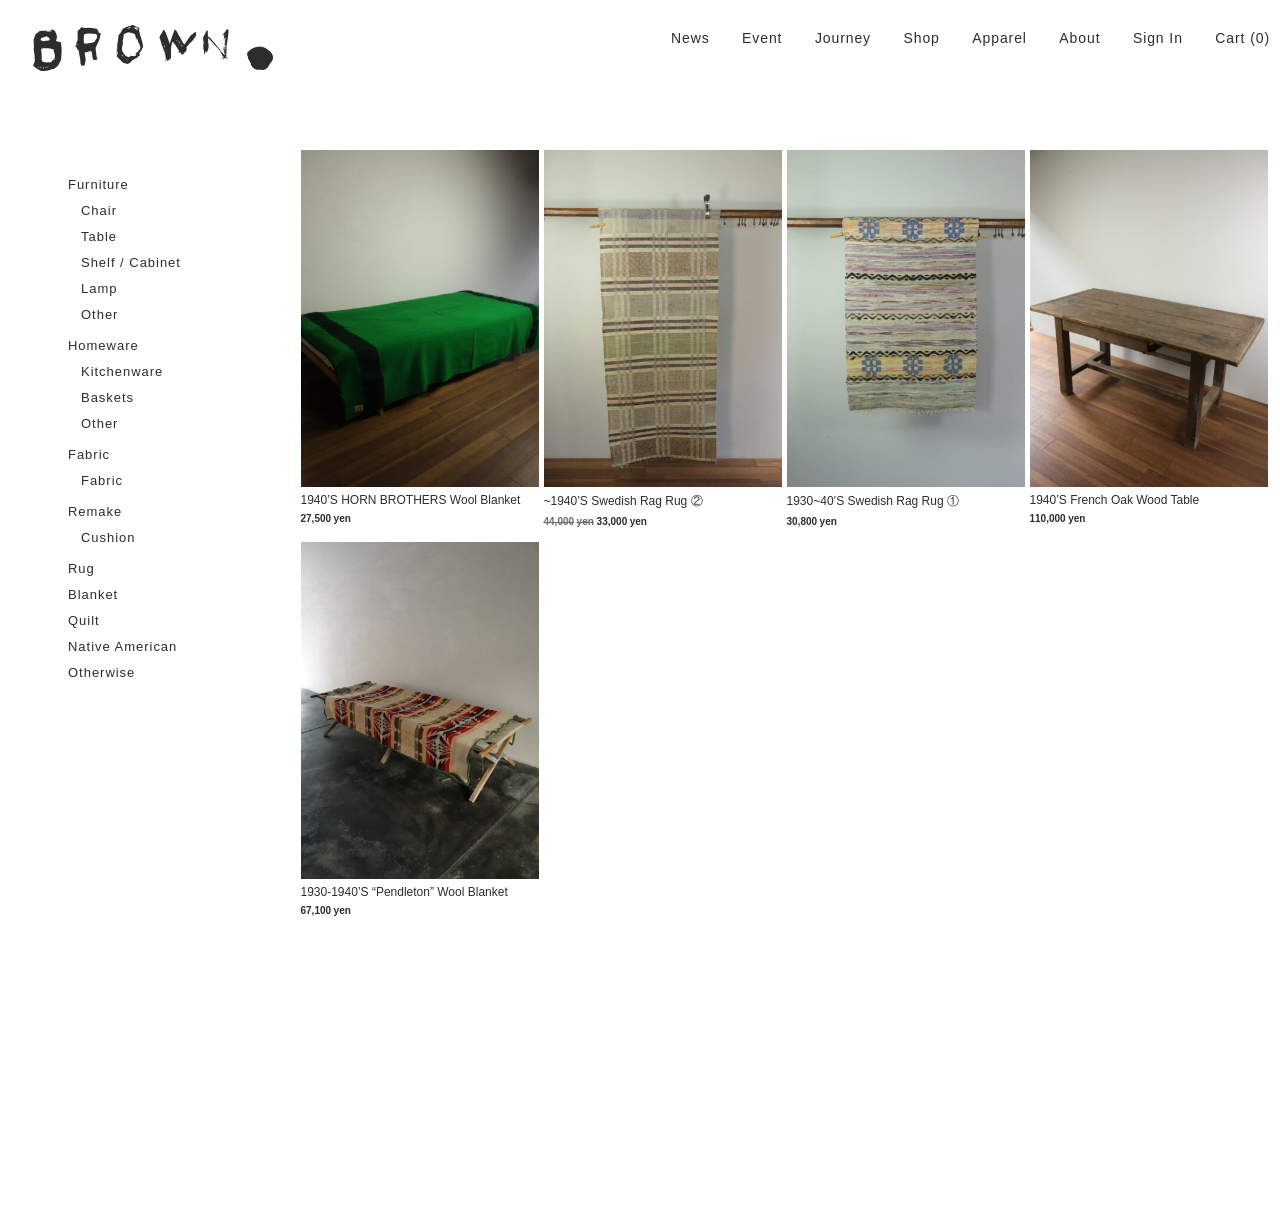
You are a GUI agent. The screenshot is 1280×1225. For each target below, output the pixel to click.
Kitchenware (122, 371)
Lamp (99, 288)
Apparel (999, 38)
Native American (122, 646)
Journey (843, 38)
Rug (81, 568)
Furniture (98, 184)
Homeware (103, 345)
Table (99, 236)
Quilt (84, 620)
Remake (95, 511)
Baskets (107, 397)
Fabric (89, 454)
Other (99, 314)
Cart (1230, 38)
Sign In (1158, 38)
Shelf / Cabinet (131, 262)
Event (762, 38)
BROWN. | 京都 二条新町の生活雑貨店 (153, 48)
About (1079, 38)
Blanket (93, 594)
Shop (921, 38)
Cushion (108, 537)
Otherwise (101, 672)
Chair (99, 210)
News (690, 38)
